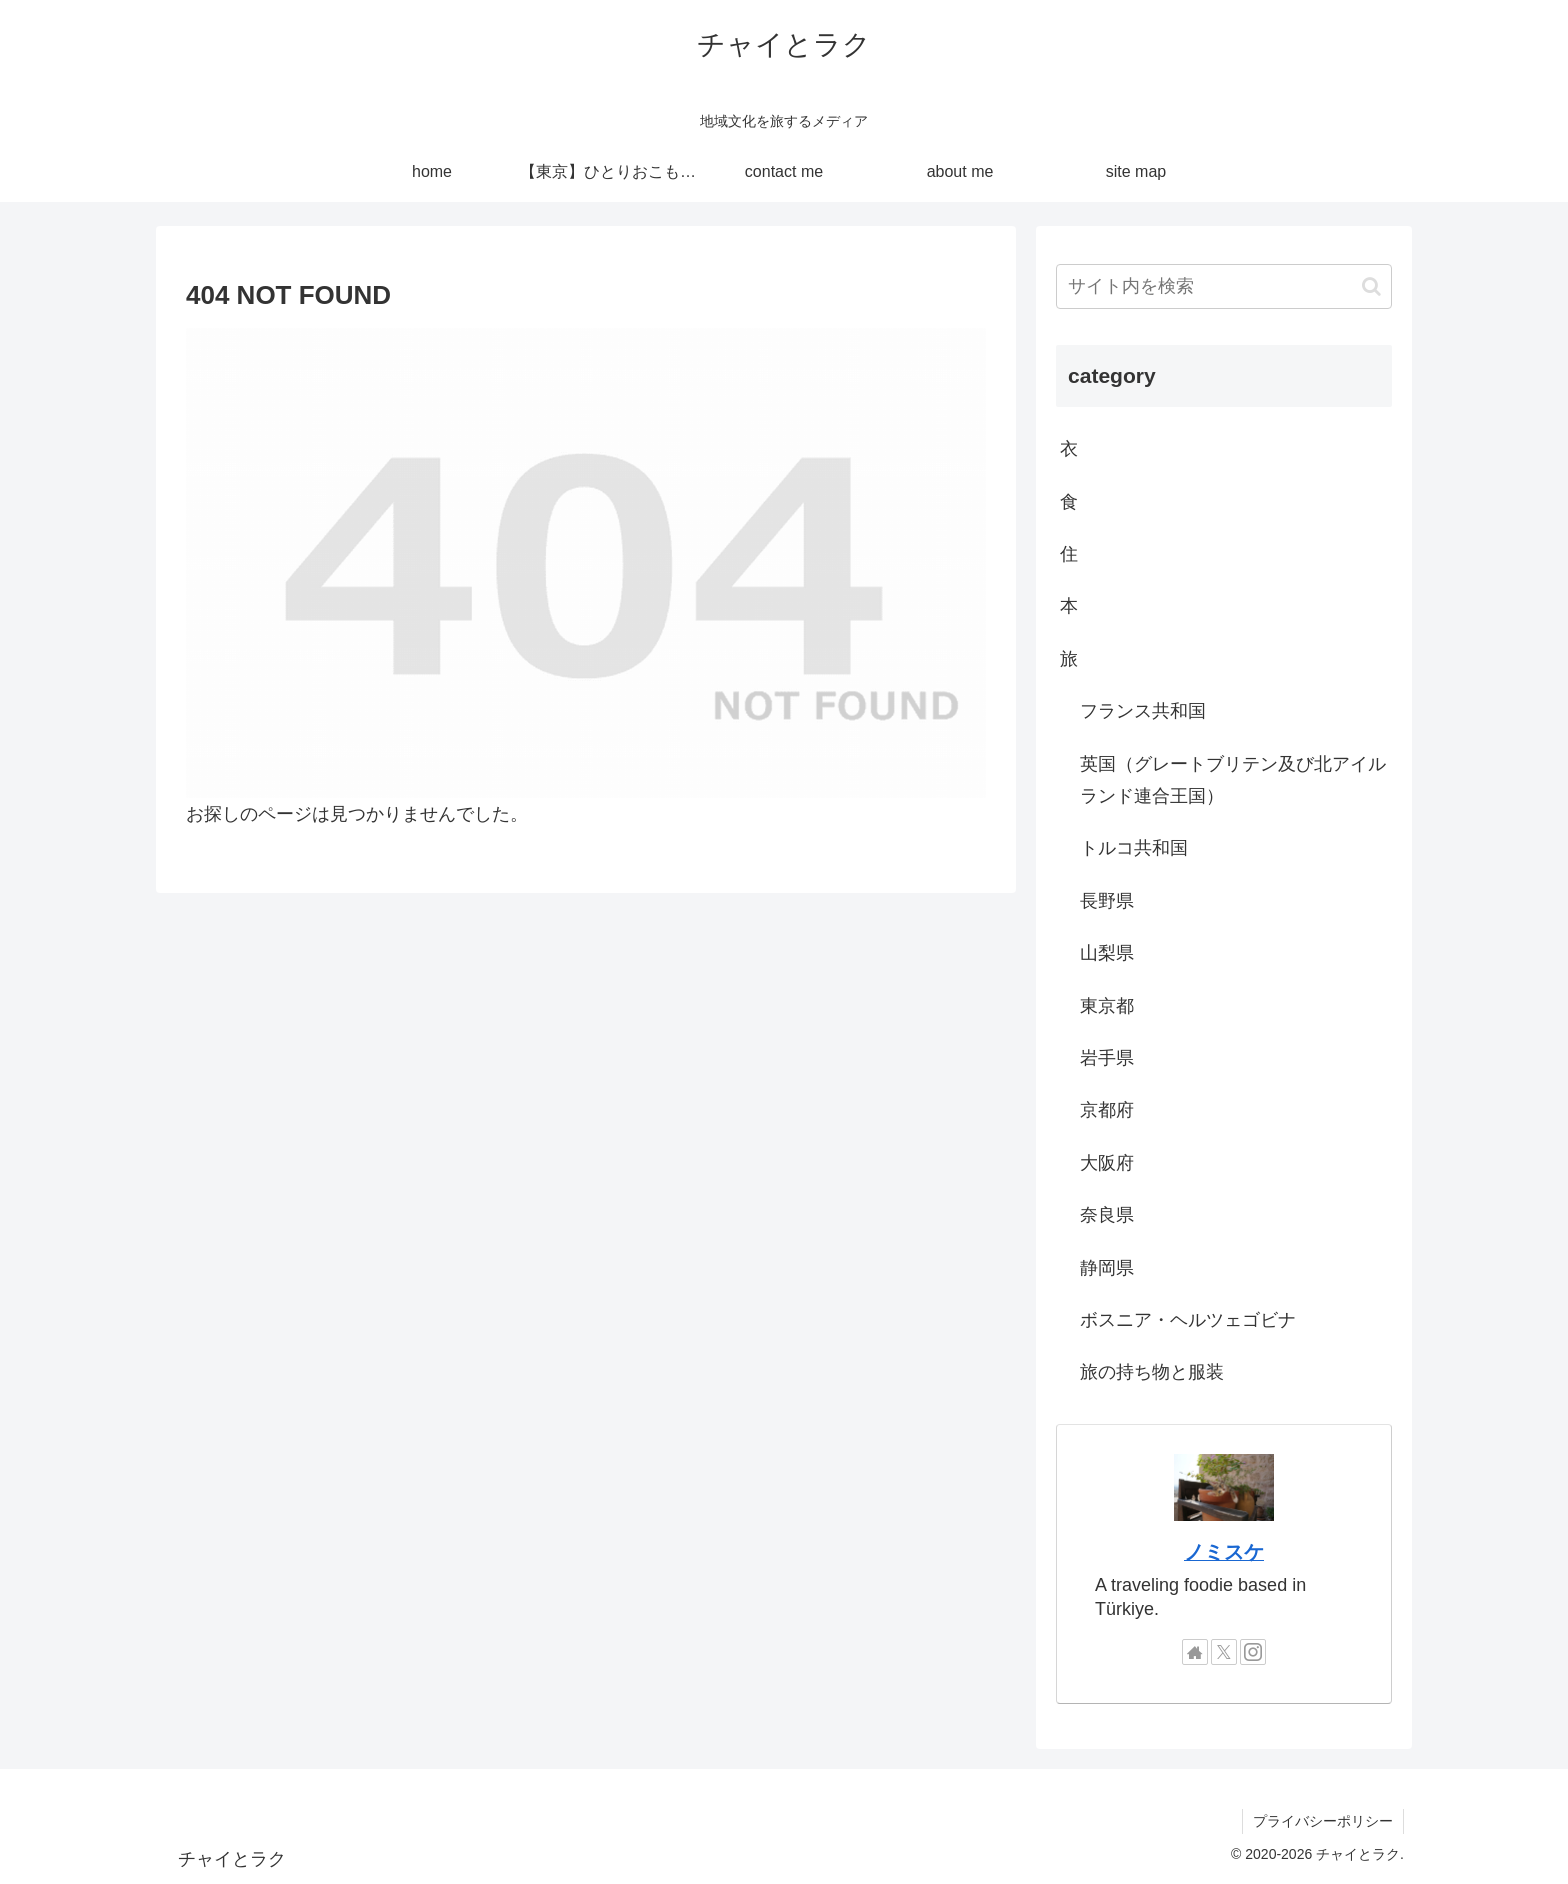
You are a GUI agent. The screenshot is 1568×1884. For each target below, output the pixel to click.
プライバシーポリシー (1323, 1821)
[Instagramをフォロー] (1253, 1652)
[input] (1224, 286)
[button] (1371, 286)
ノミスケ (1224, 1552)
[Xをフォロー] (1224, 1652)
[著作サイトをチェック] (1195, 1652)
